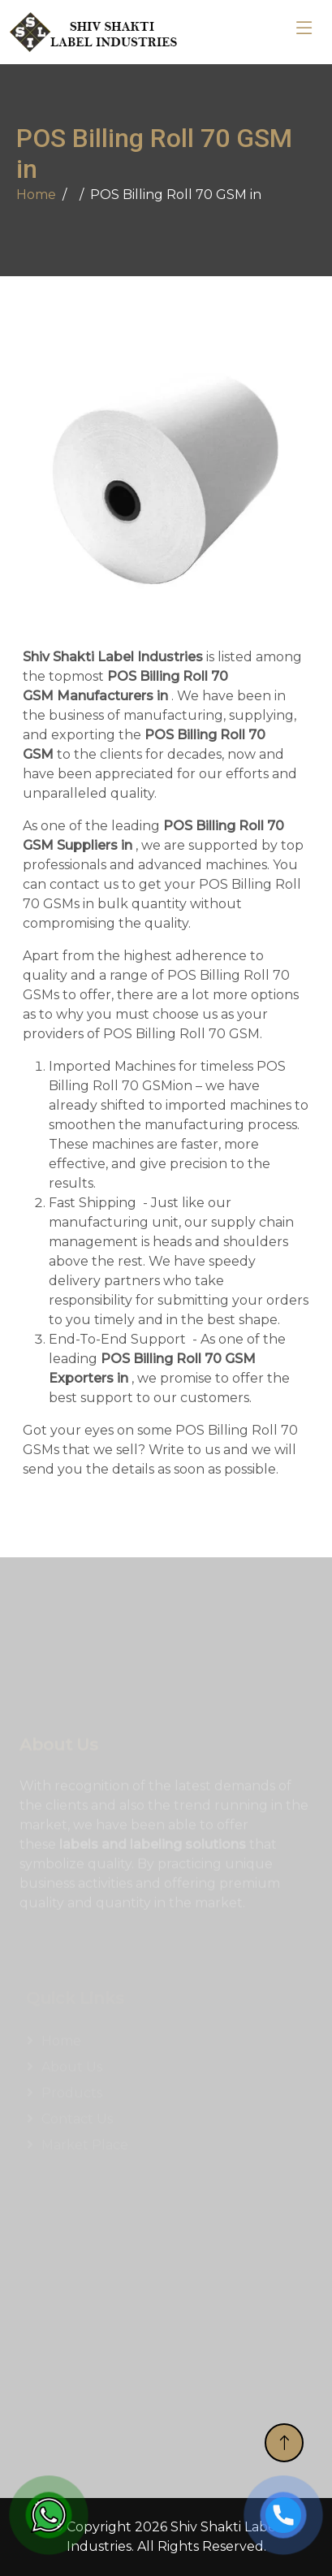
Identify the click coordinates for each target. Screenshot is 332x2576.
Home (36, 194)
